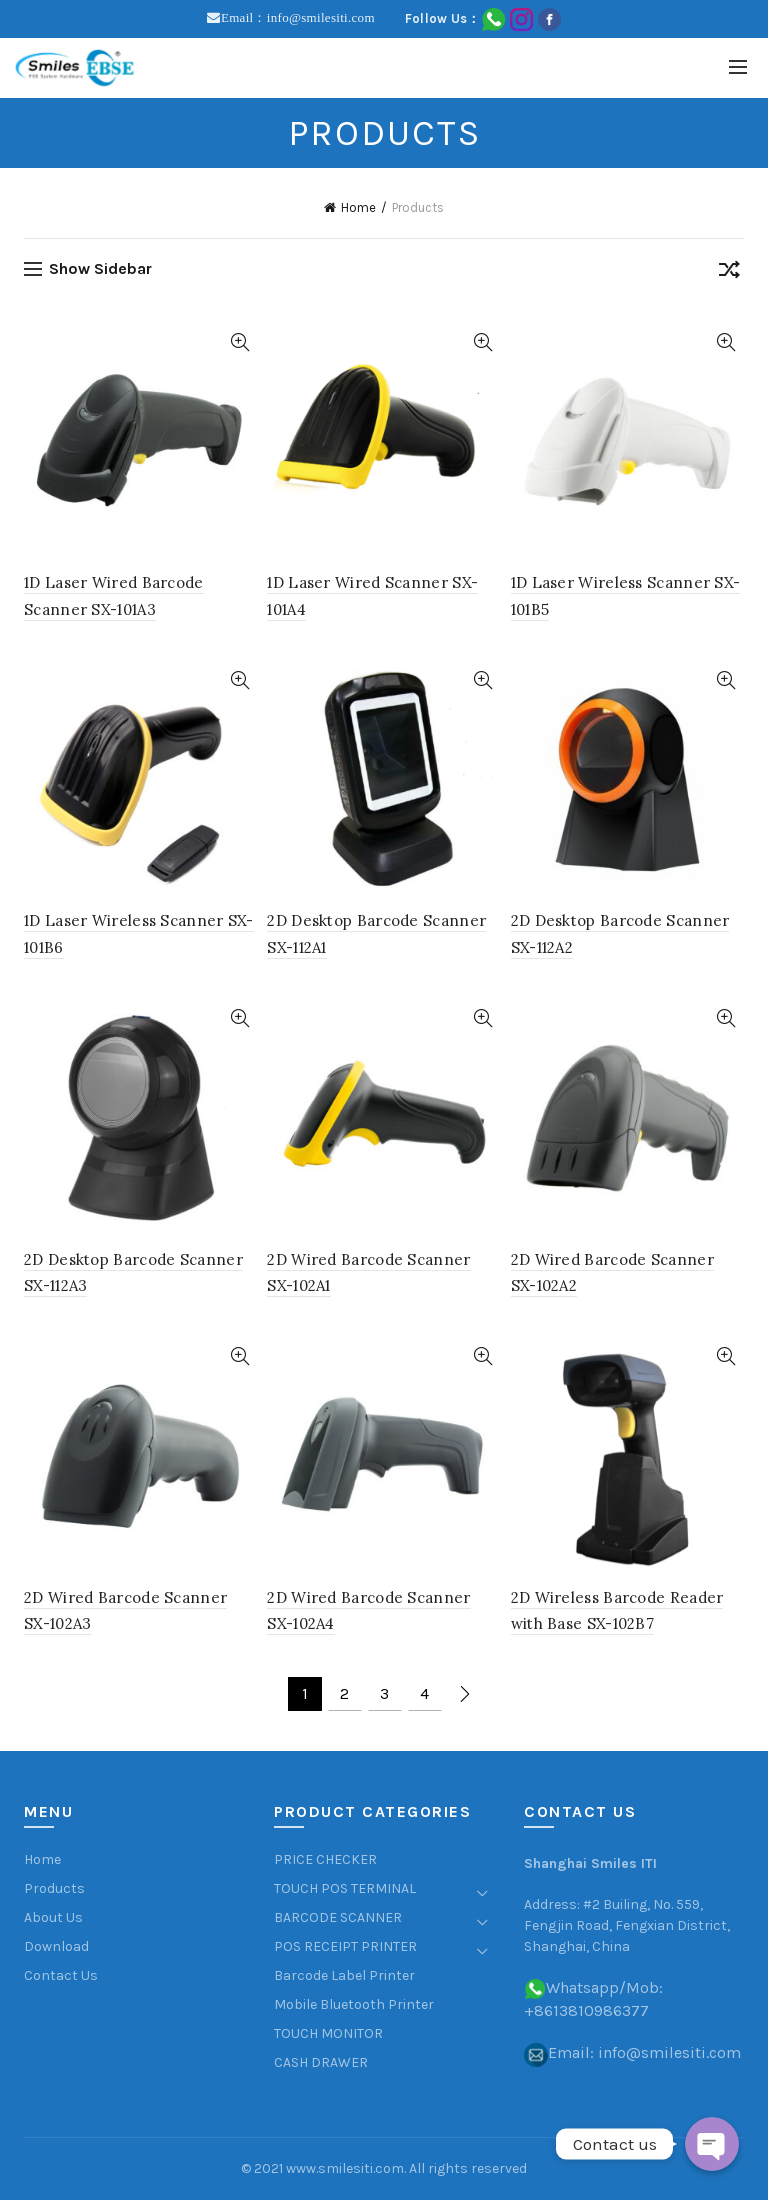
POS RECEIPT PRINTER (345, 1946)
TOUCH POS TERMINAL (345, 1888)
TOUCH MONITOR (328, 2033)
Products (54, 1888)
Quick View (239, 342)
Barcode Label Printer (344, 1975)
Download (56, 1946)
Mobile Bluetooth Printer (354, 2004)
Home (358, 207)
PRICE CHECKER (325, 1859)
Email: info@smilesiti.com (644, 2052)
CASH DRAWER (321, 2062)
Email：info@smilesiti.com (298, 17)
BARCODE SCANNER (338, 1917)
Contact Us (61, 1975)
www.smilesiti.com (345, 2168)
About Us (53, 1917)
